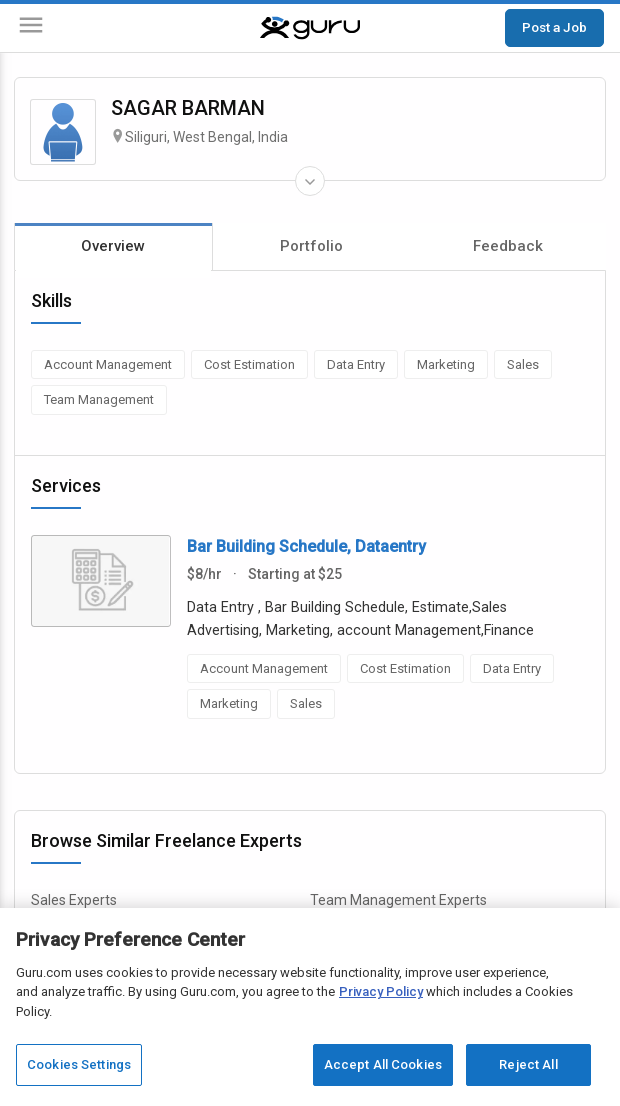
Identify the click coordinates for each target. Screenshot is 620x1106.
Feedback (508, 246)
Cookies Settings (79, 1064)
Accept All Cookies (383, 1064)
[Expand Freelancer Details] (310, 181)
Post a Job (554, 27)
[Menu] (31, 28)
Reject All (528, 1064)
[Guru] (310, 28)
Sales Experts (74, 900)
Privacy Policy (381, 991)
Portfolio (311, 246)
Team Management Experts (398, 900)
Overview (113, 246)
